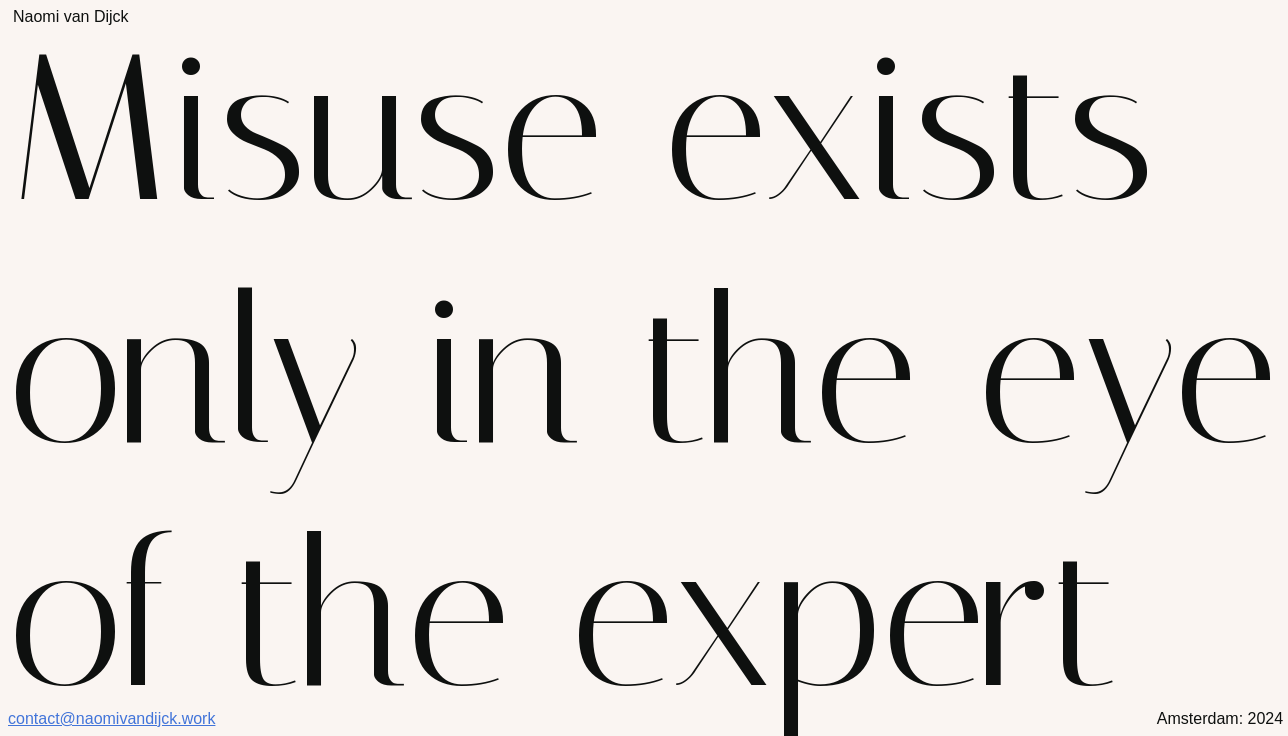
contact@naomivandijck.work (111, 718)
